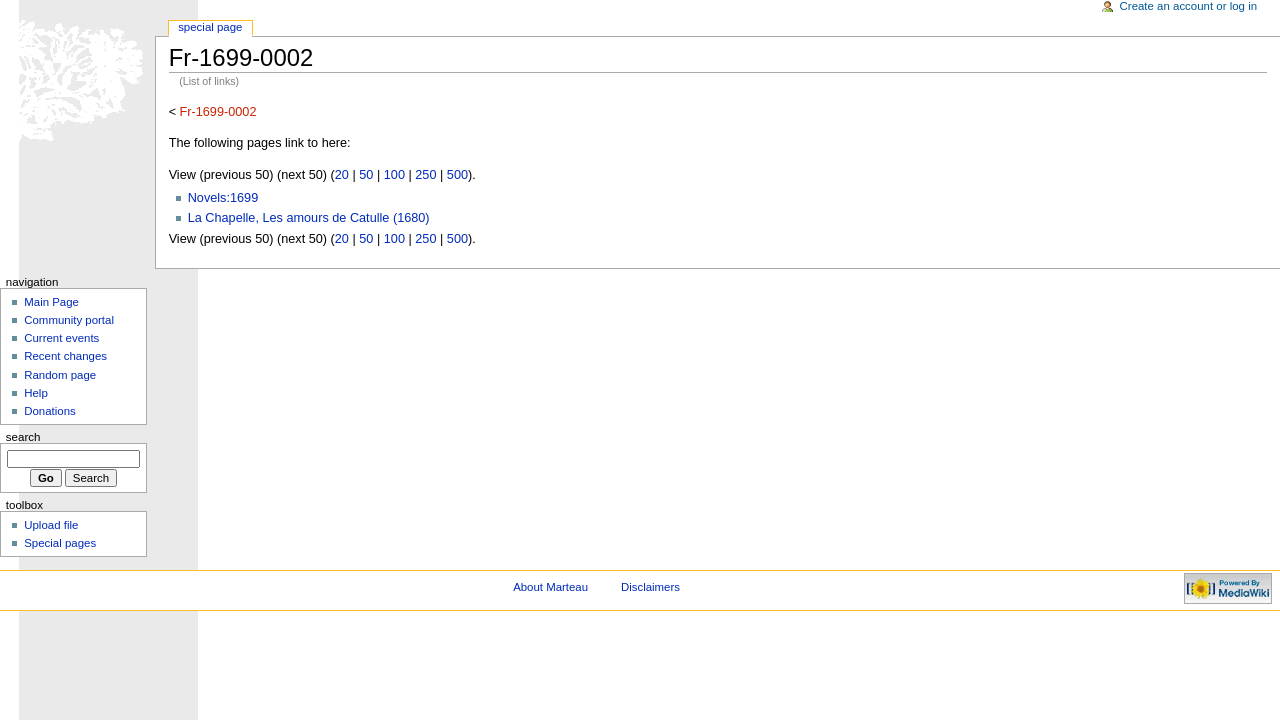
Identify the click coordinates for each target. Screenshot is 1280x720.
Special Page (210, 27)
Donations (50, 411)
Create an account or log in (1189, 6)
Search (23, 437)
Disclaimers (650, 587)
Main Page (51, 302)
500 (457, 175)
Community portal (69, 320)
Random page (60, 375)
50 (366, 175)
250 (425, 175)
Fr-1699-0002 (218, 112)
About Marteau (550, 587)
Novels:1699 (223, 198)
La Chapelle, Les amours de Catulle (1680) (309, 218)
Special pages (60, 543)
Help (36, 393)
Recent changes (65, 356)
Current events (61, 338)
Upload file (51, 525)
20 (342, 175)
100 (394, 175)
